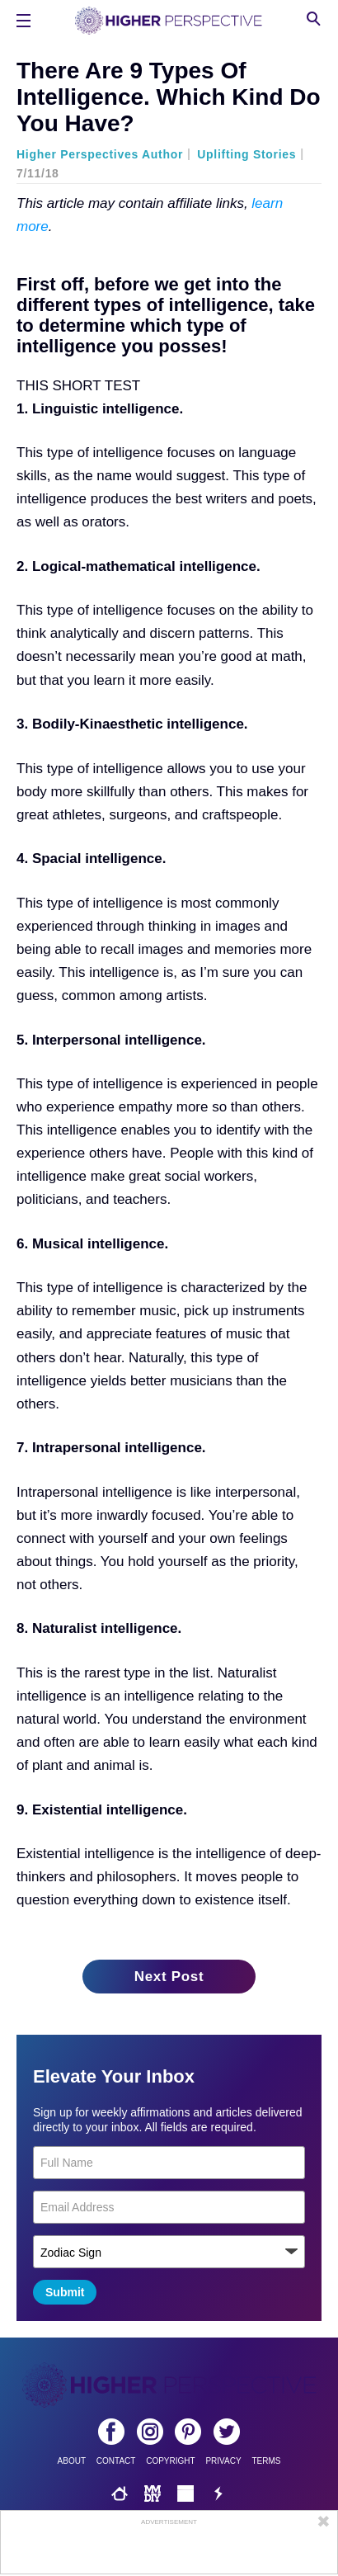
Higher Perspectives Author (99, 154)
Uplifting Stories (246, 154)
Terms (265, 2460)
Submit (64, 2292)
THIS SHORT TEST (78, 386)
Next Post (169, 1976)
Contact (116, 2460)
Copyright (170, 2460)
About (72, 2460)
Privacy (223, 2460)
